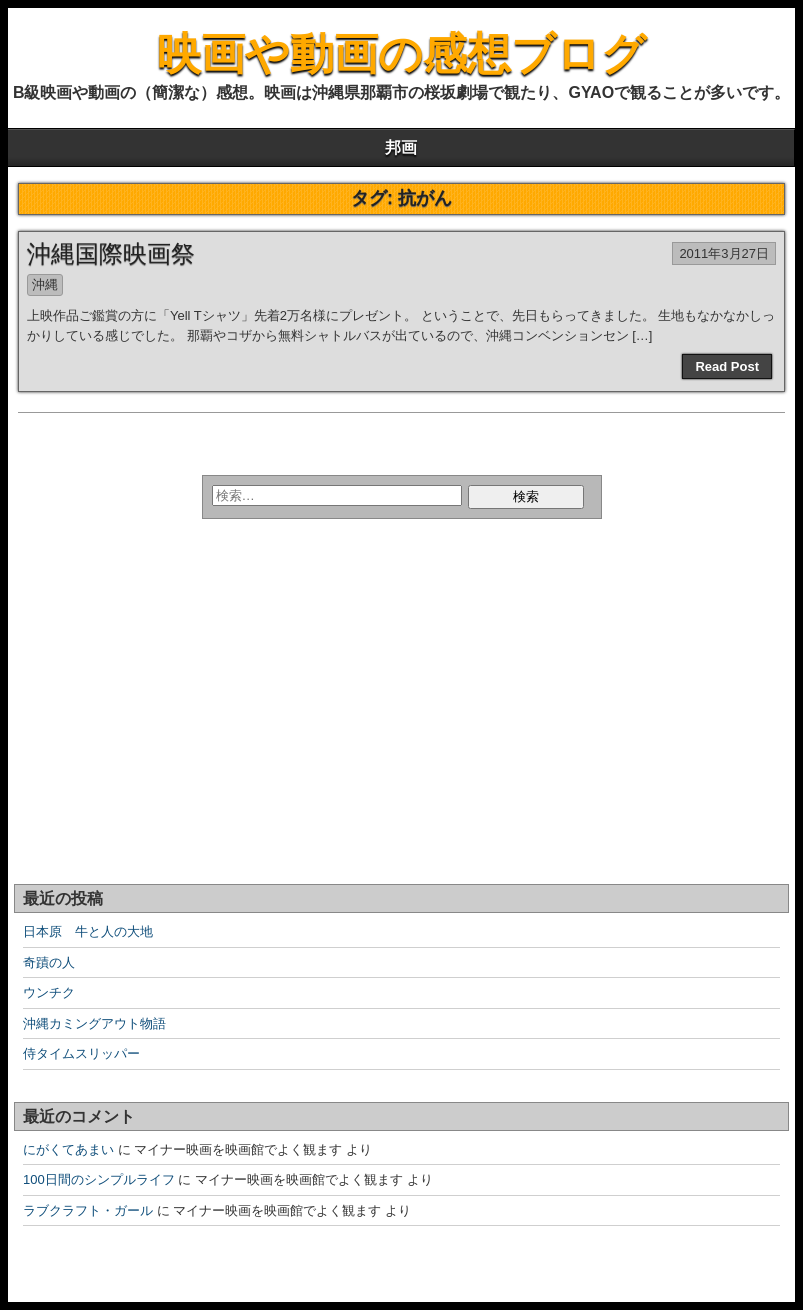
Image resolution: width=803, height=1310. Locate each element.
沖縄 (45, 284)
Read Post (727, 366)
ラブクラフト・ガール (88, 1210)
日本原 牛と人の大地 (88, 931)
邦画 (401, 147)
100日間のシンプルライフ (99, 1179)
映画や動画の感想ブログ (401, 53)
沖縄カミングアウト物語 (94, 1023)
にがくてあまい (68, 1149)
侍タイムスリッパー (81, 1053)
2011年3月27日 (724, 253)
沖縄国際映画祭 (111, 253)
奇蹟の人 (49, 962)
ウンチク (49, 992)
